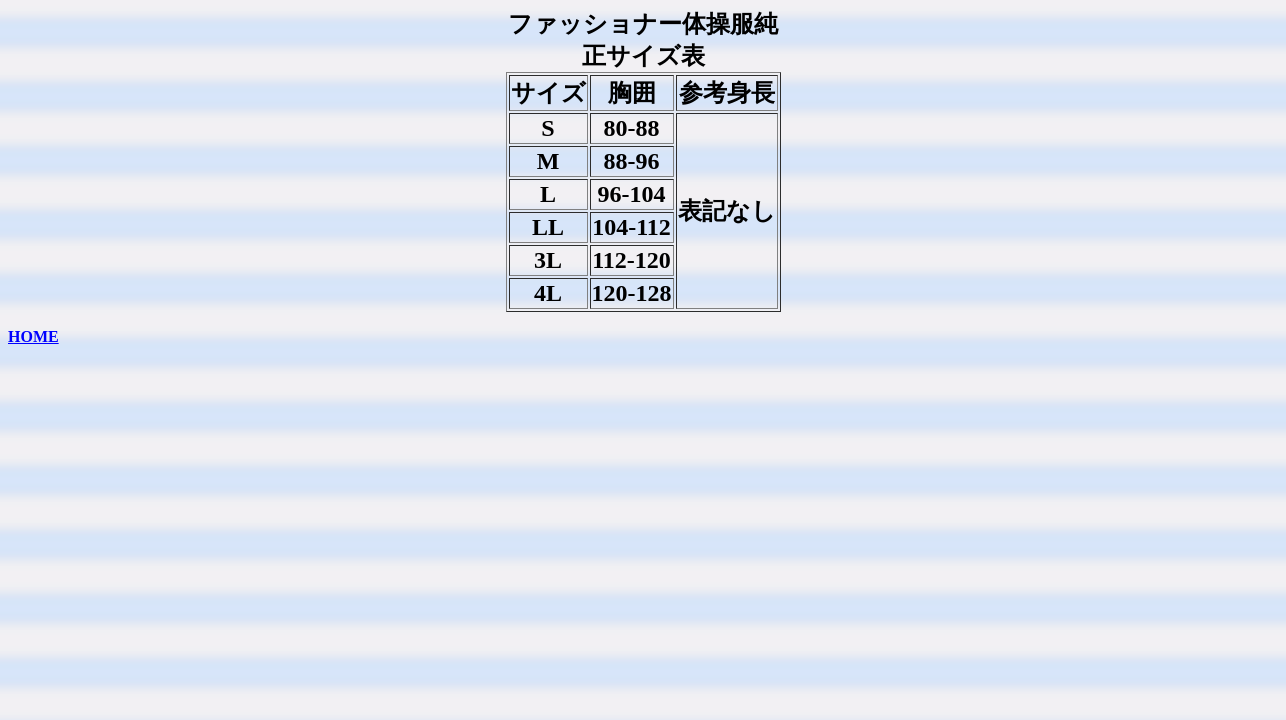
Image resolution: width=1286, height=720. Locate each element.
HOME (33, 336)
